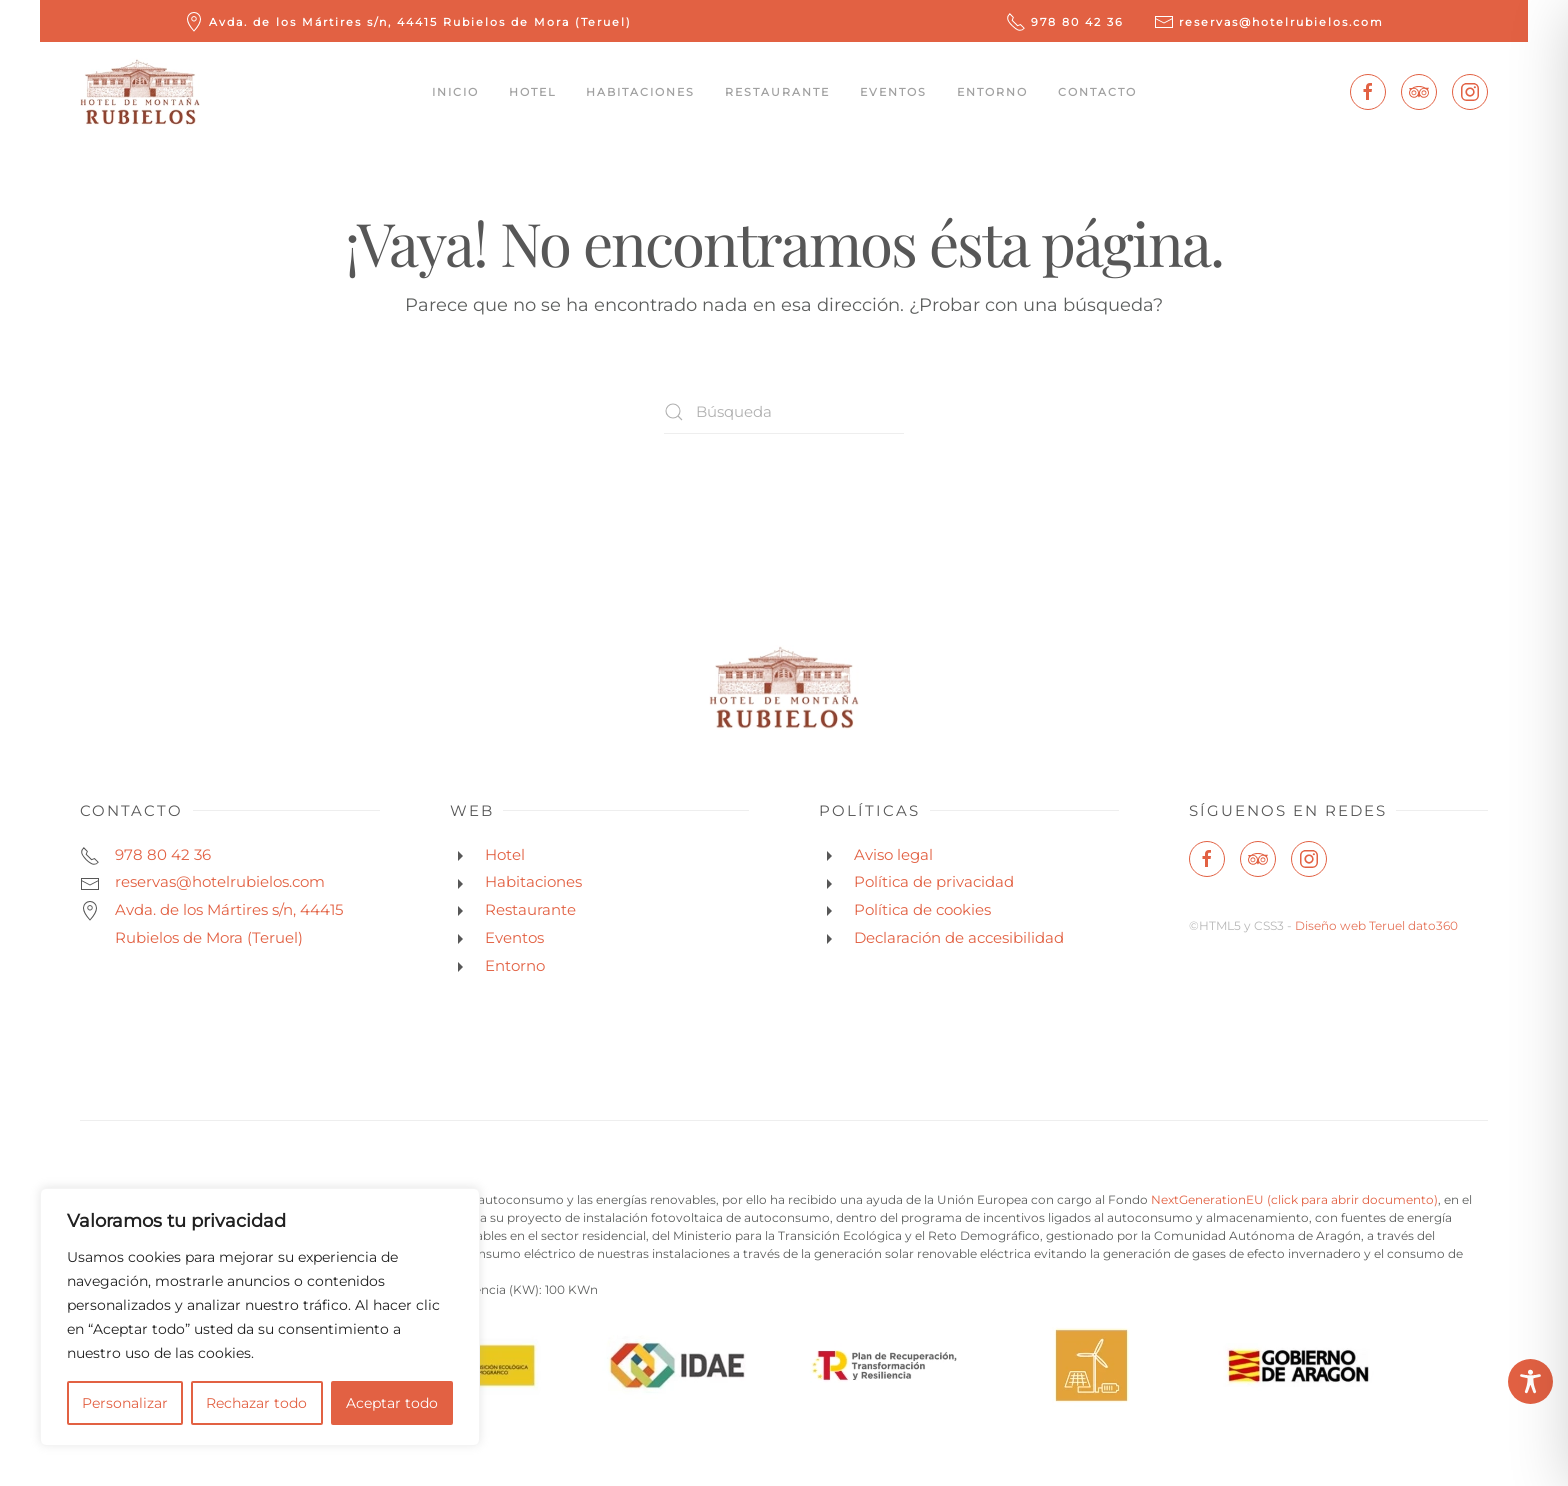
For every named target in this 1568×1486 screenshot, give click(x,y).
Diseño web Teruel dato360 (1376, 925)
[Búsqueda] (784, 411)
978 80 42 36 (1065, 22)
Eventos (893, 92)
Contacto (1097, 92)
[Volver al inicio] (140, 92)
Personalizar (125, 1403)
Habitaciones (640, 92)
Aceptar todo (392, 1403)
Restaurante (777, 92)
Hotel (532, 92)
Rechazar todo (256, 1403)
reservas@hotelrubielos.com (1269, 22)
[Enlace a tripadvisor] (1419, 92)
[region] (260, 1317)
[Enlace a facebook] (1368, 92)
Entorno (992, 92)
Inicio (455, 92)
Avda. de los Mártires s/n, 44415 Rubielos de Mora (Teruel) (408, 22)
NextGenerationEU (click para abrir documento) (1294, 1199)
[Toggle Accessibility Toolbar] (1530, 1381)
